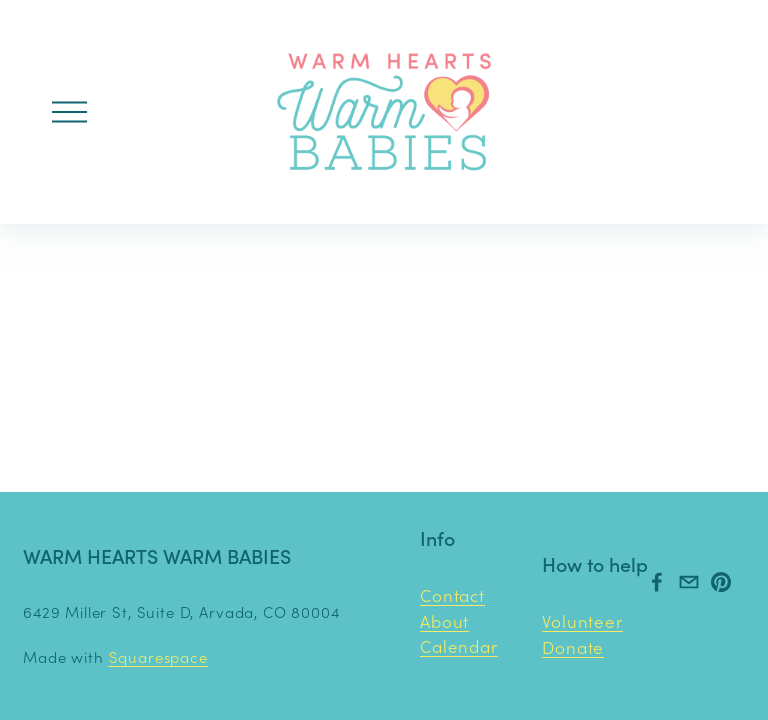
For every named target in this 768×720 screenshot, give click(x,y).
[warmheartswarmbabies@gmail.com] (689, 582)
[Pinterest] (721, 582)
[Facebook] (657, 582)
